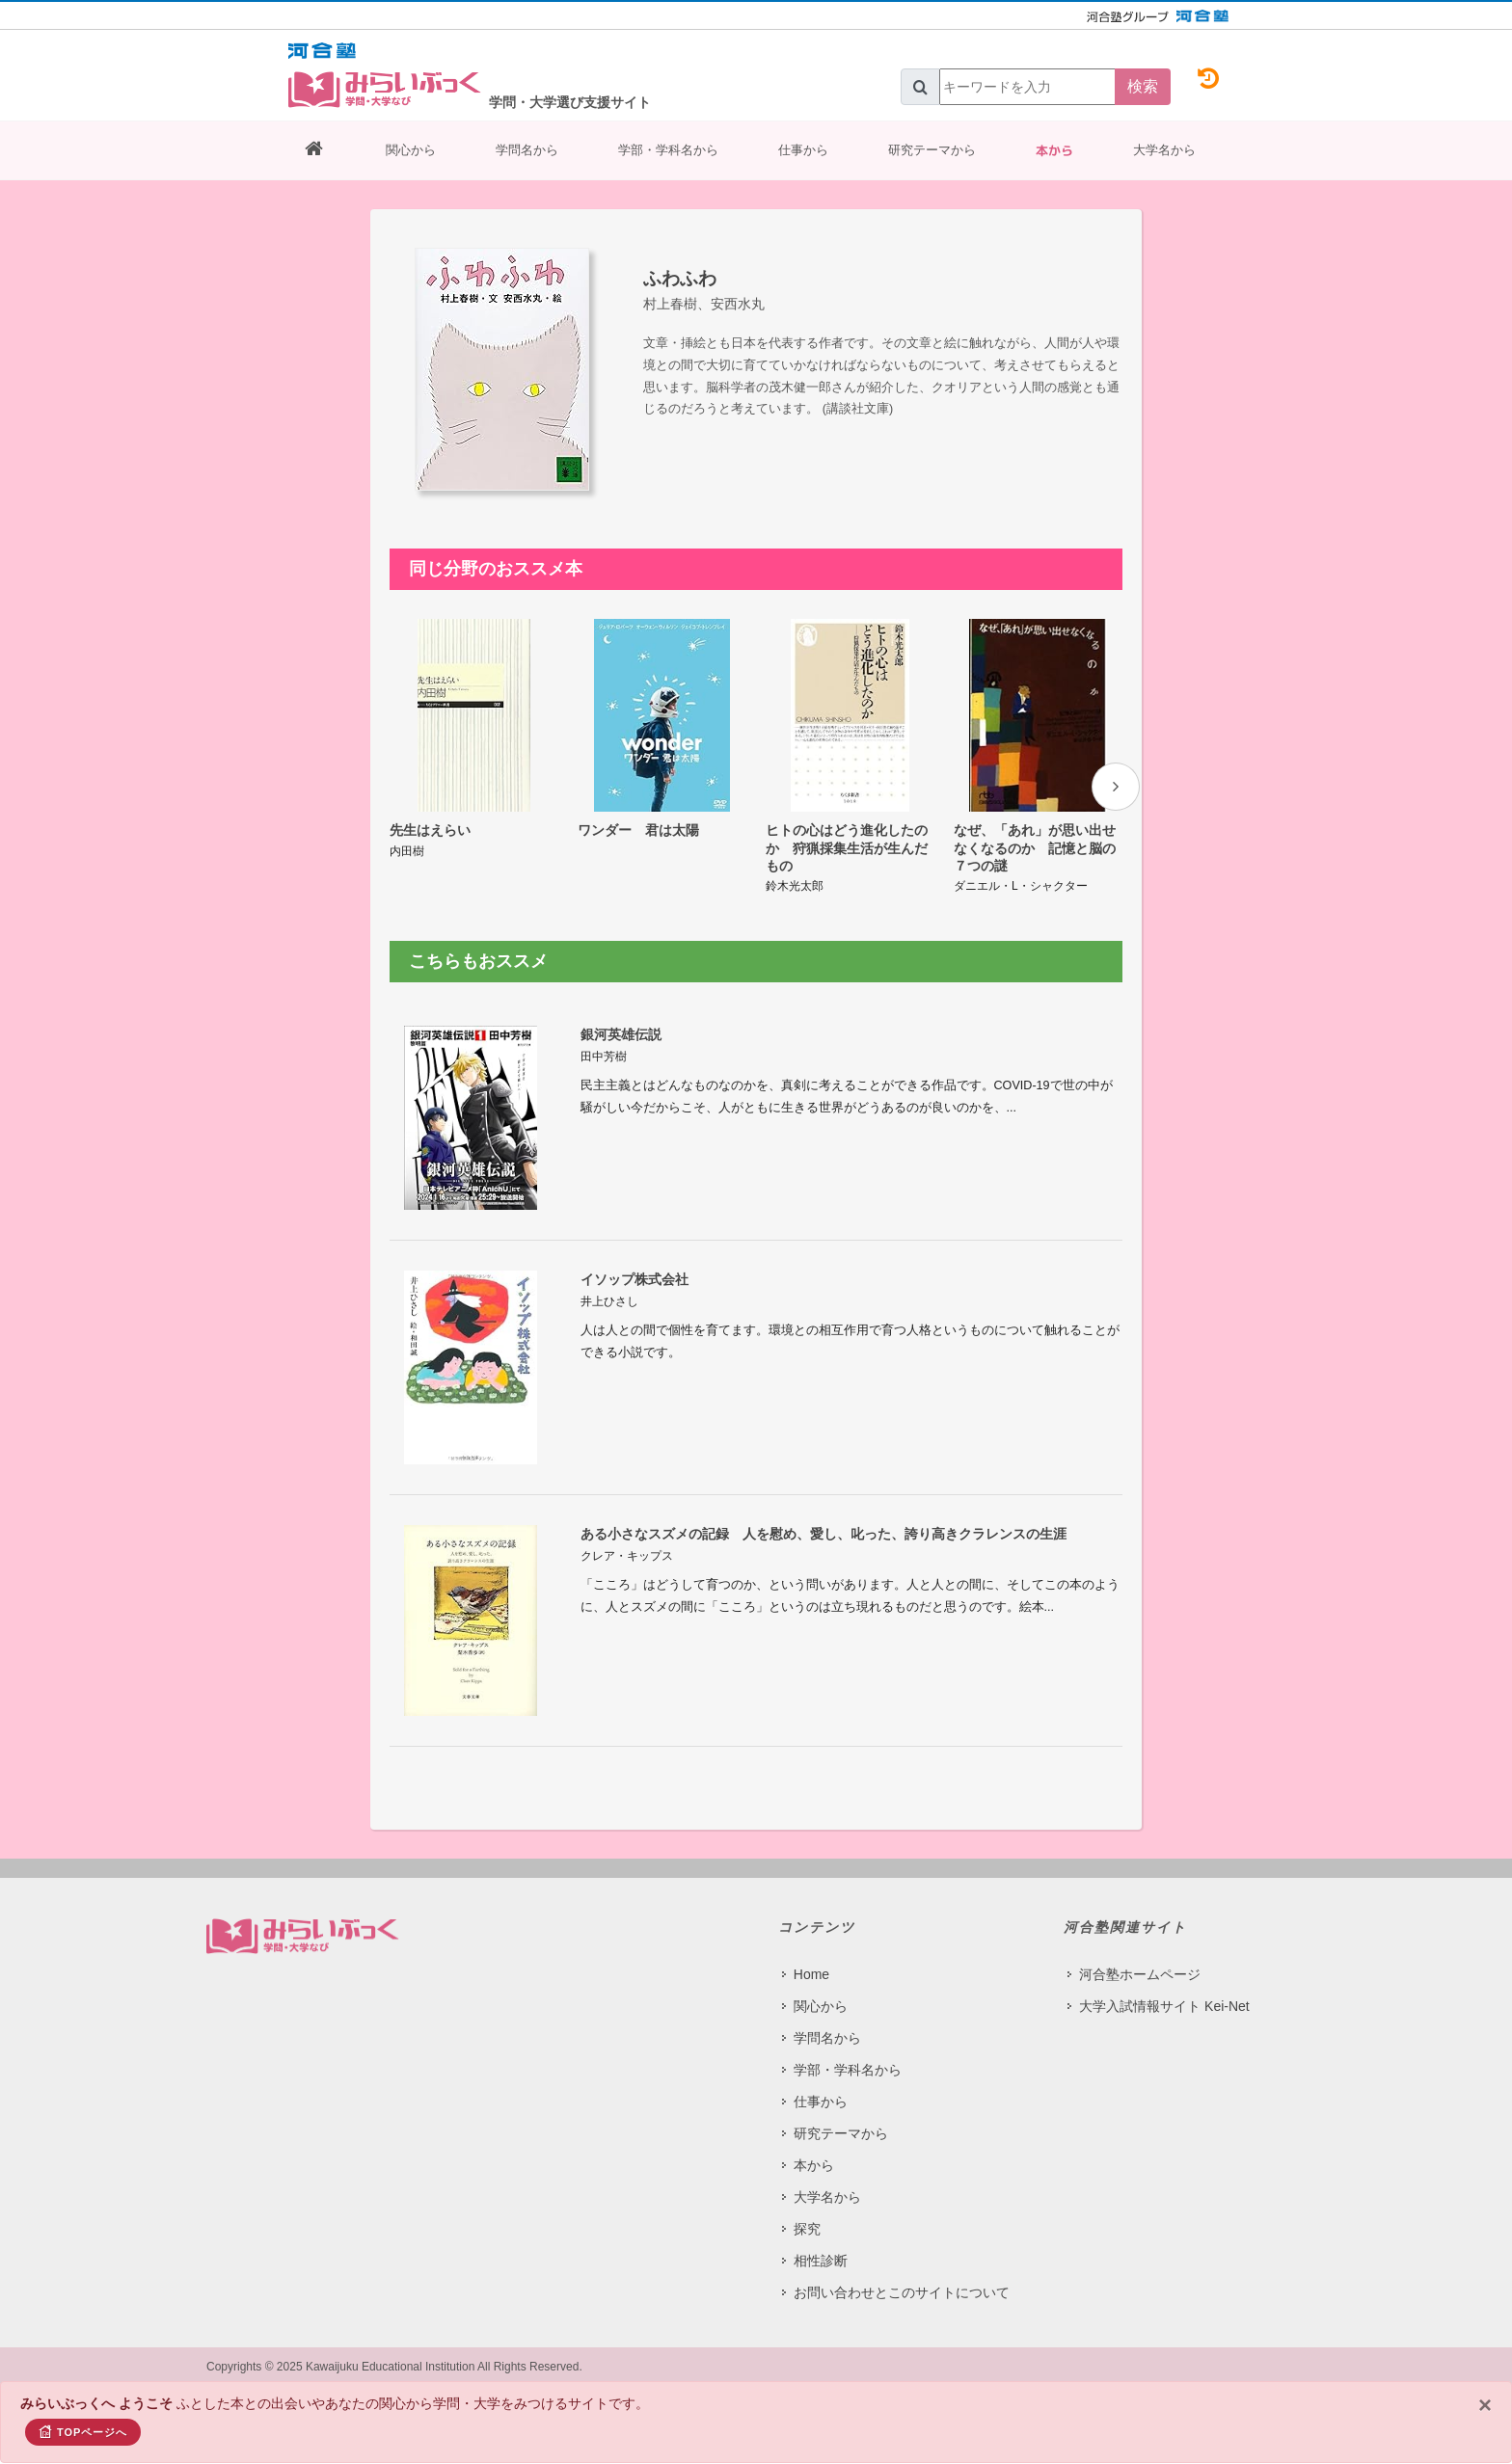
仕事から (803, 150)
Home (811, 1974)
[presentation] (1116, 787)
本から (1054, 150)
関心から (411, 150)
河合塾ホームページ (1140, 1974)
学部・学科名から (668, 150)
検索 (1142, 86)
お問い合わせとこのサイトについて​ (902, 2292)
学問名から (527, 150)
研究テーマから (932, 150)
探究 (807, 2228)
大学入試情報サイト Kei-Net (1164, 2006)
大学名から (1164, 150)
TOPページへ (83, 2431)
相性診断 (821, 2260)
